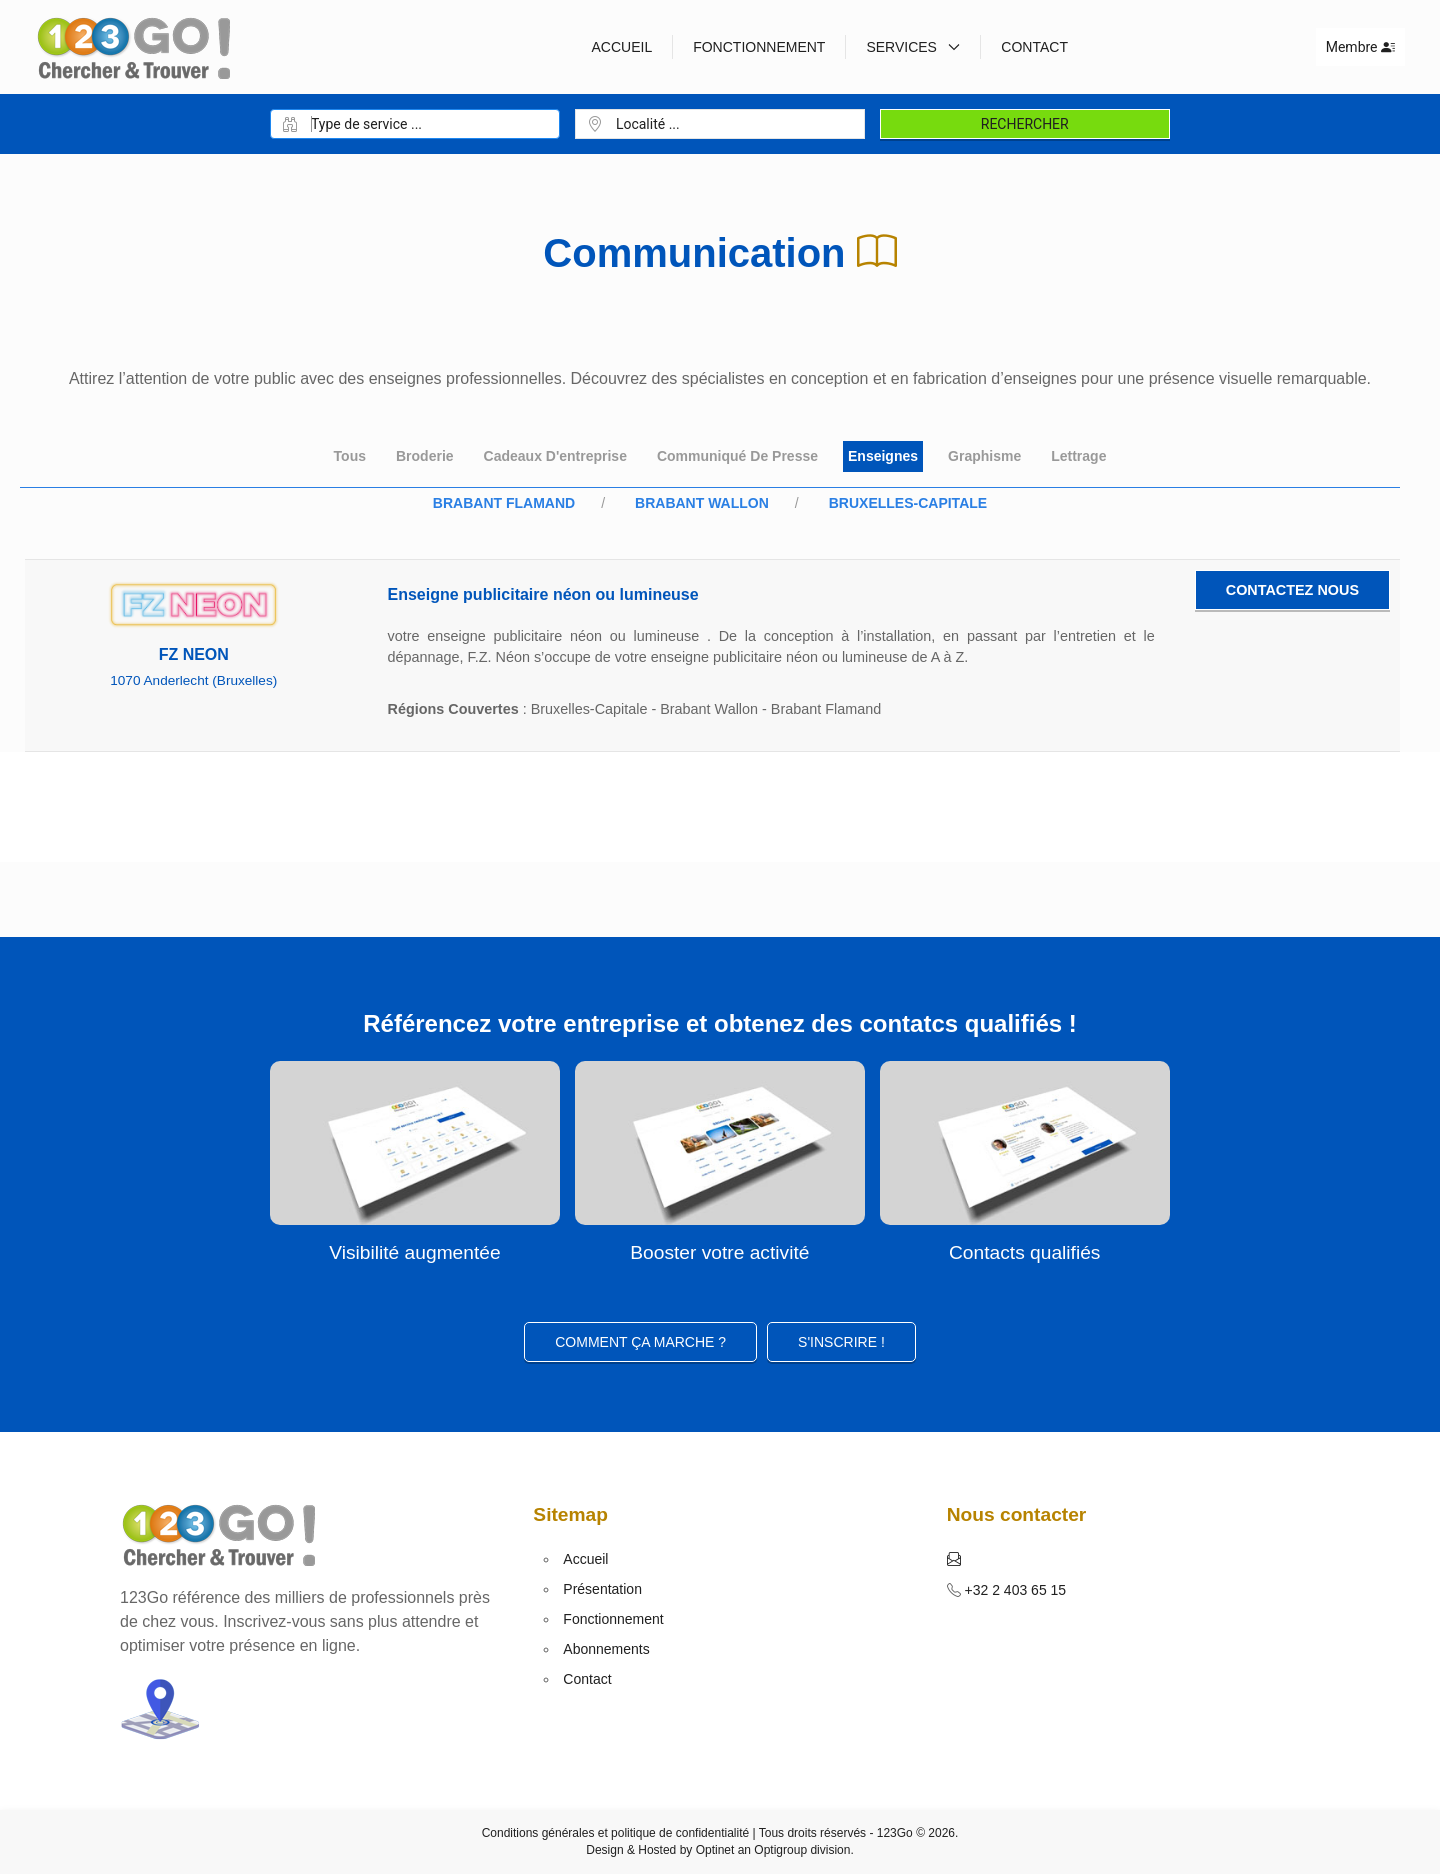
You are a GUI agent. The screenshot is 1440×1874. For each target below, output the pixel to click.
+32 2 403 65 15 (1014, 1590)
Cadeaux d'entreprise (555, 456)
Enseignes (883, 456)
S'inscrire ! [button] (841, 1342)
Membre (1360, 47)
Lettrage (1078, 456)
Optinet (715, 1850)
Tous (350, 456)
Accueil (621, 47)
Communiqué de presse (737, 456)
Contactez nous (1292, 590)
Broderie (425, 456)
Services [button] (913, 47)
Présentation (602, 1589)
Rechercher (1025, 124)
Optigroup (780, 1850)
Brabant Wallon (702, 503)
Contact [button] (1034, 47)
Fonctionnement (759, 47)
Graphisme (984, 456)
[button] (954, 1559)
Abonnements (606, 1649)
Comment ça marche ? (640, 1342)
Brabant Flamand (504, 503)
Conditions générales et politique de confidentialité (616, 1833)
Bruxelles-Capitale (908, 503)
